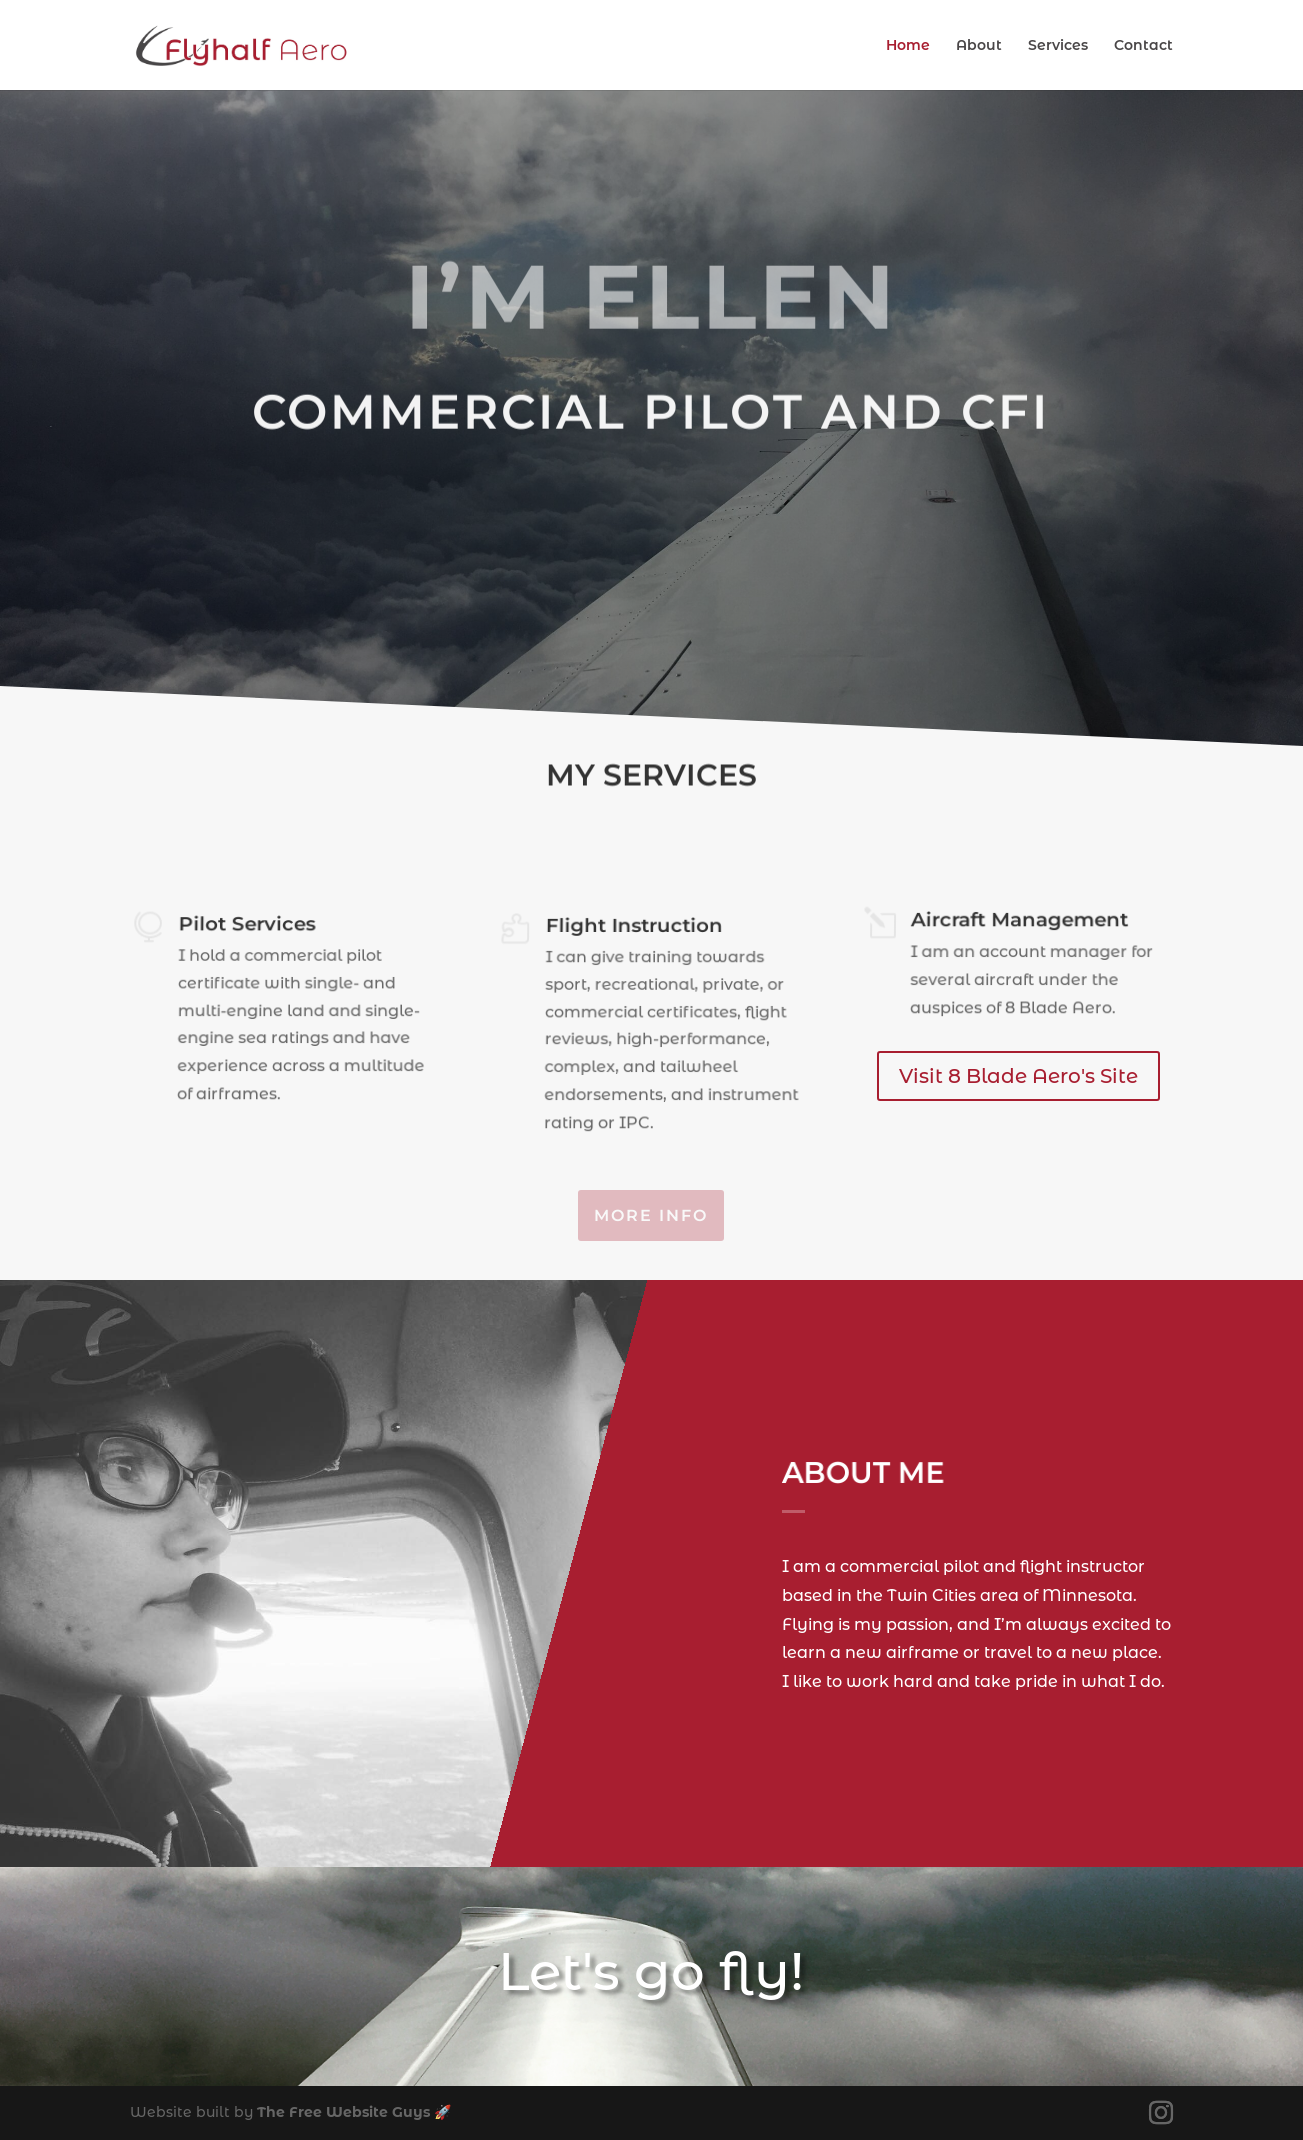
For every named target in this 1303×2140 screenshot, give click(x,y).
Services (1058, 46)
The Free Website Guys (343, 2112)
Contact (1143, 46)
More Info (651, 1215)
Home (908, 46)
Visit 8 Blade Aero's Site (1018, 1076)
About (979, 46)
